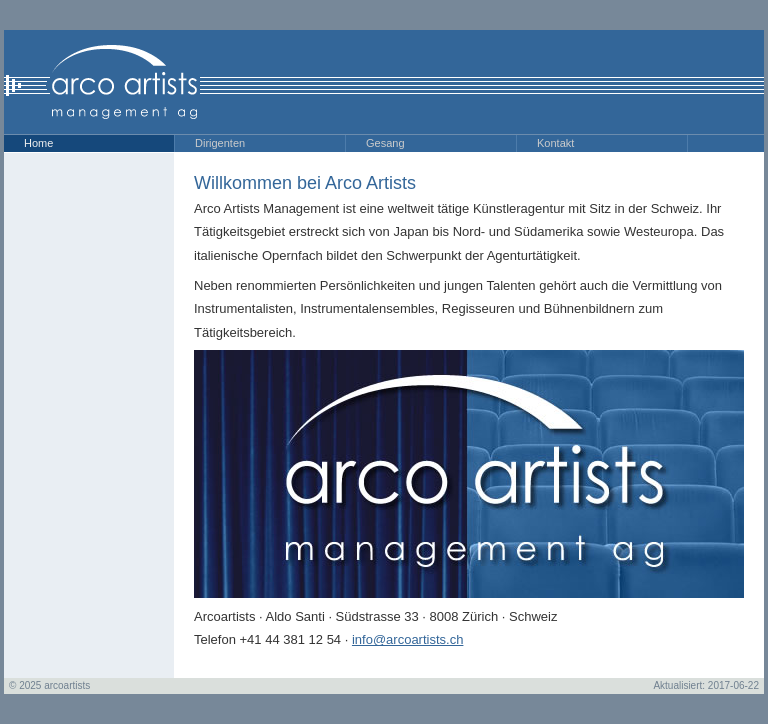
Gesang (385, 143)
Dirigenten (220, 143)
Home (38, 143)
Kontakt (555, 143)
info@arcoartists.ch (407, 639)
